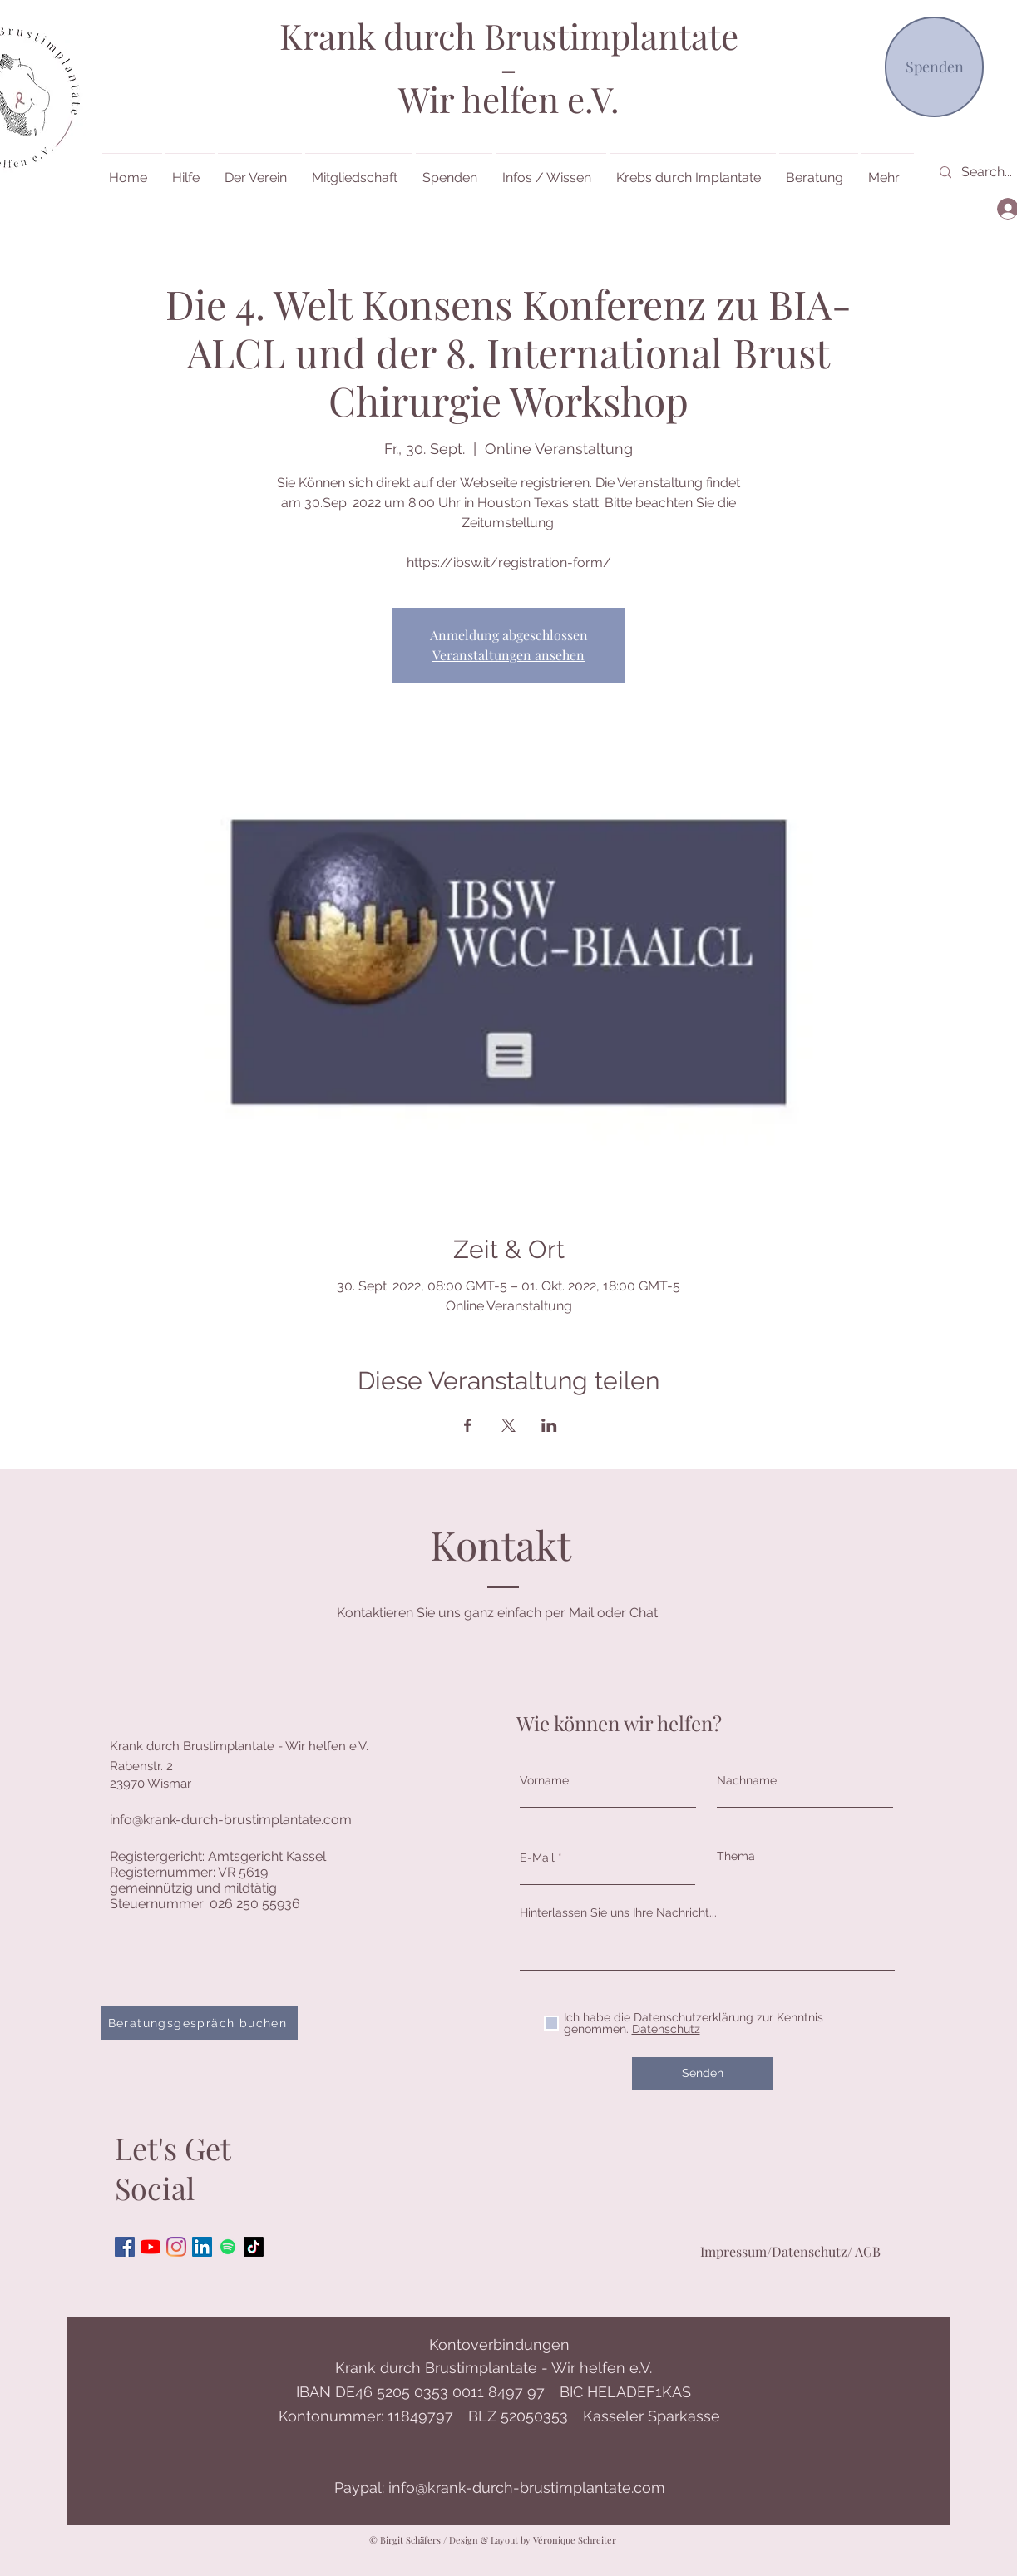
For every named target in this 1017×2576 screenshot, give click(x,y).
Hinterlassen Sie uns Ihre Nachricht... (618, 1912)
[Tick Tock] (254, 2247)
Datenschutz (809, 2251)
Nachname (747, 1780)
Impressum (733, 2251)
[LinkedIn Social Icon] (202, 2247)
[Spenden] (934, 67)
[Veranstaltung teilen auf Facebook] (468, 1425)
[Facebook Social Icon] (125, 2247)
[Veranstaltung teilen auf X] (508, 1425)
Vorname (544, 1780)
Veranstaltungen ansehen (508, 655)
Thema (736, 1856)
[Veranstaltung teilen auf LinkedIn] (549, 1425)
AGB (868, 2251)
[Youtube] (150, 2247)
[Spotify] (228, 2247)
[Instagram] (176, 2247)
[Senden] (702, 2073)
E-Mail (537, 1857)
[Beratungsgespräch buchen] (199, 2023)
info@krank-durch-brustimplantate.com (231, 1820)
